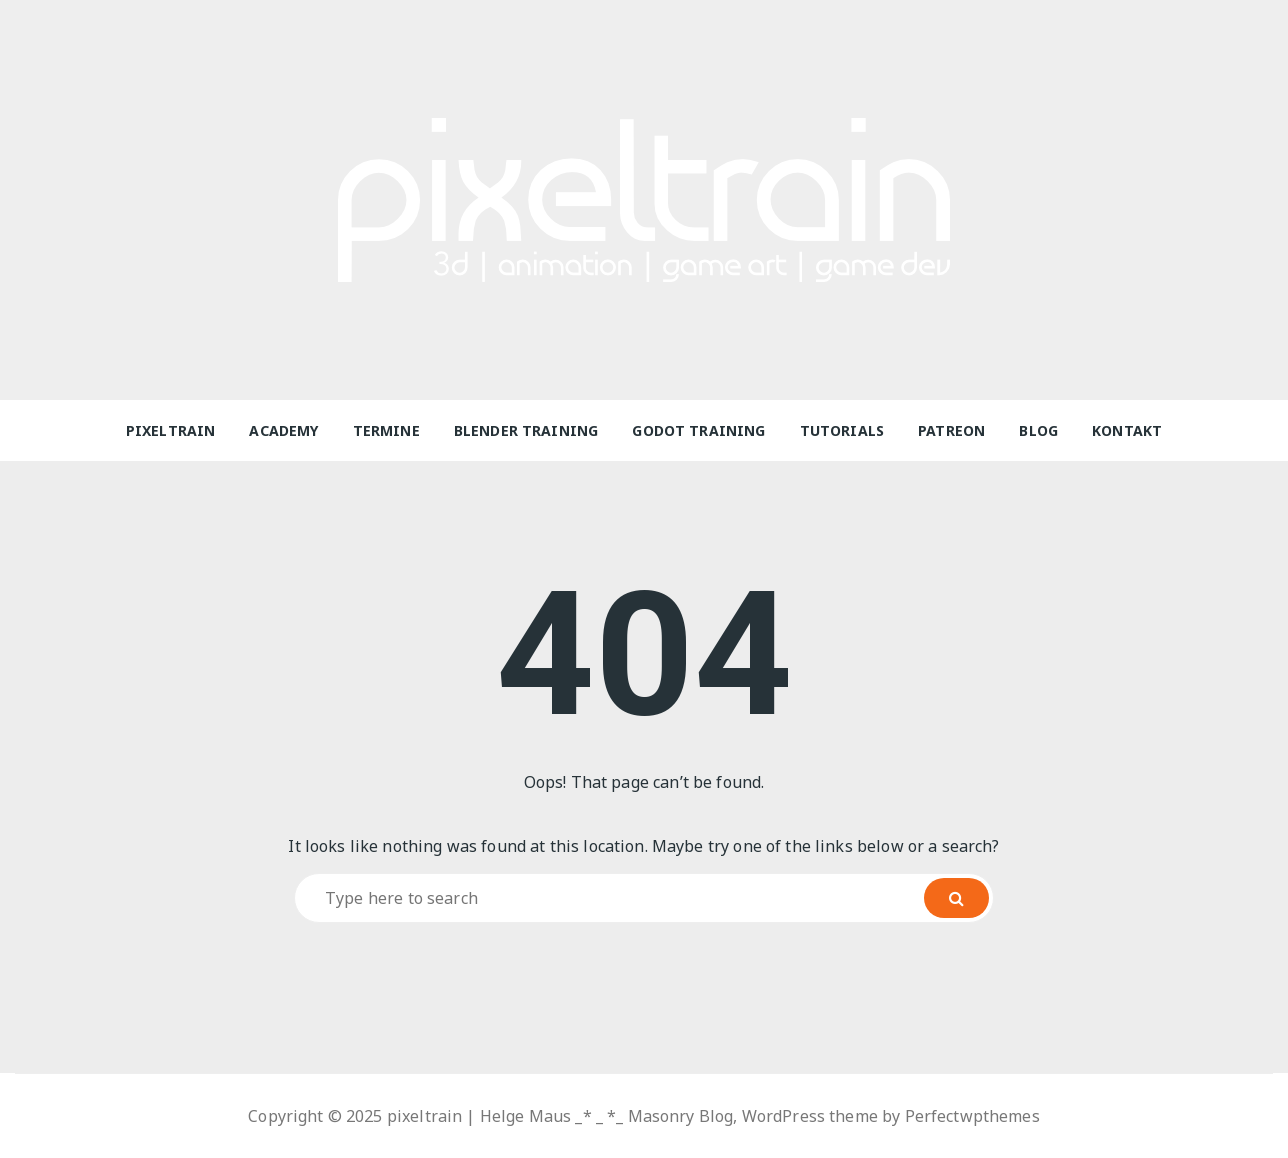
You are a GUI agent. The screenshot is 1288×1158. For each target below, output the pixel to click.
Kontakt (1127, 430)
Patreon (951, 430)
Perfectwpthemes (972, 1116)
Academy (283, 430)
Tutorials (842, 430)
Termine (386, 430)
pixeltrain (171, 430)
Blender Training (526, 430)
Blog (1038, 430)
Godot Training (698, 430)
